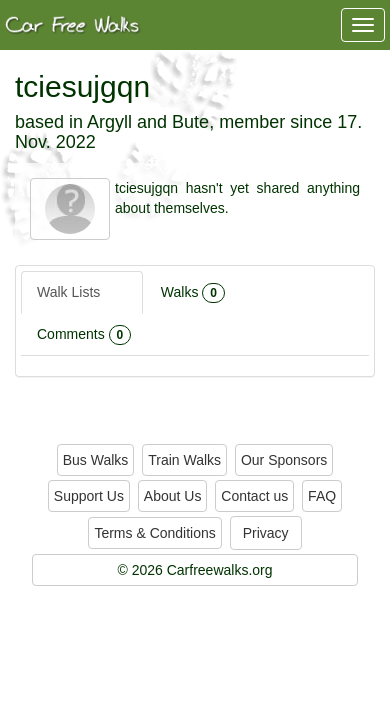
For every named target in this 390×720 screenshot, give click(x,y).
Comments (84, 335)
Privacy (266, 533)
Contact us (254, 496)
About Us (173, 496)
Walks (193, 293)
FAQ (322, 496)
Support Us (89, 496)
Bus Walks (96, 460)
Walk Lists (82, 293)
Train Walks (184, 460)
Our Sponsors (284, 460)
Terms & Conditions (154, 533)
